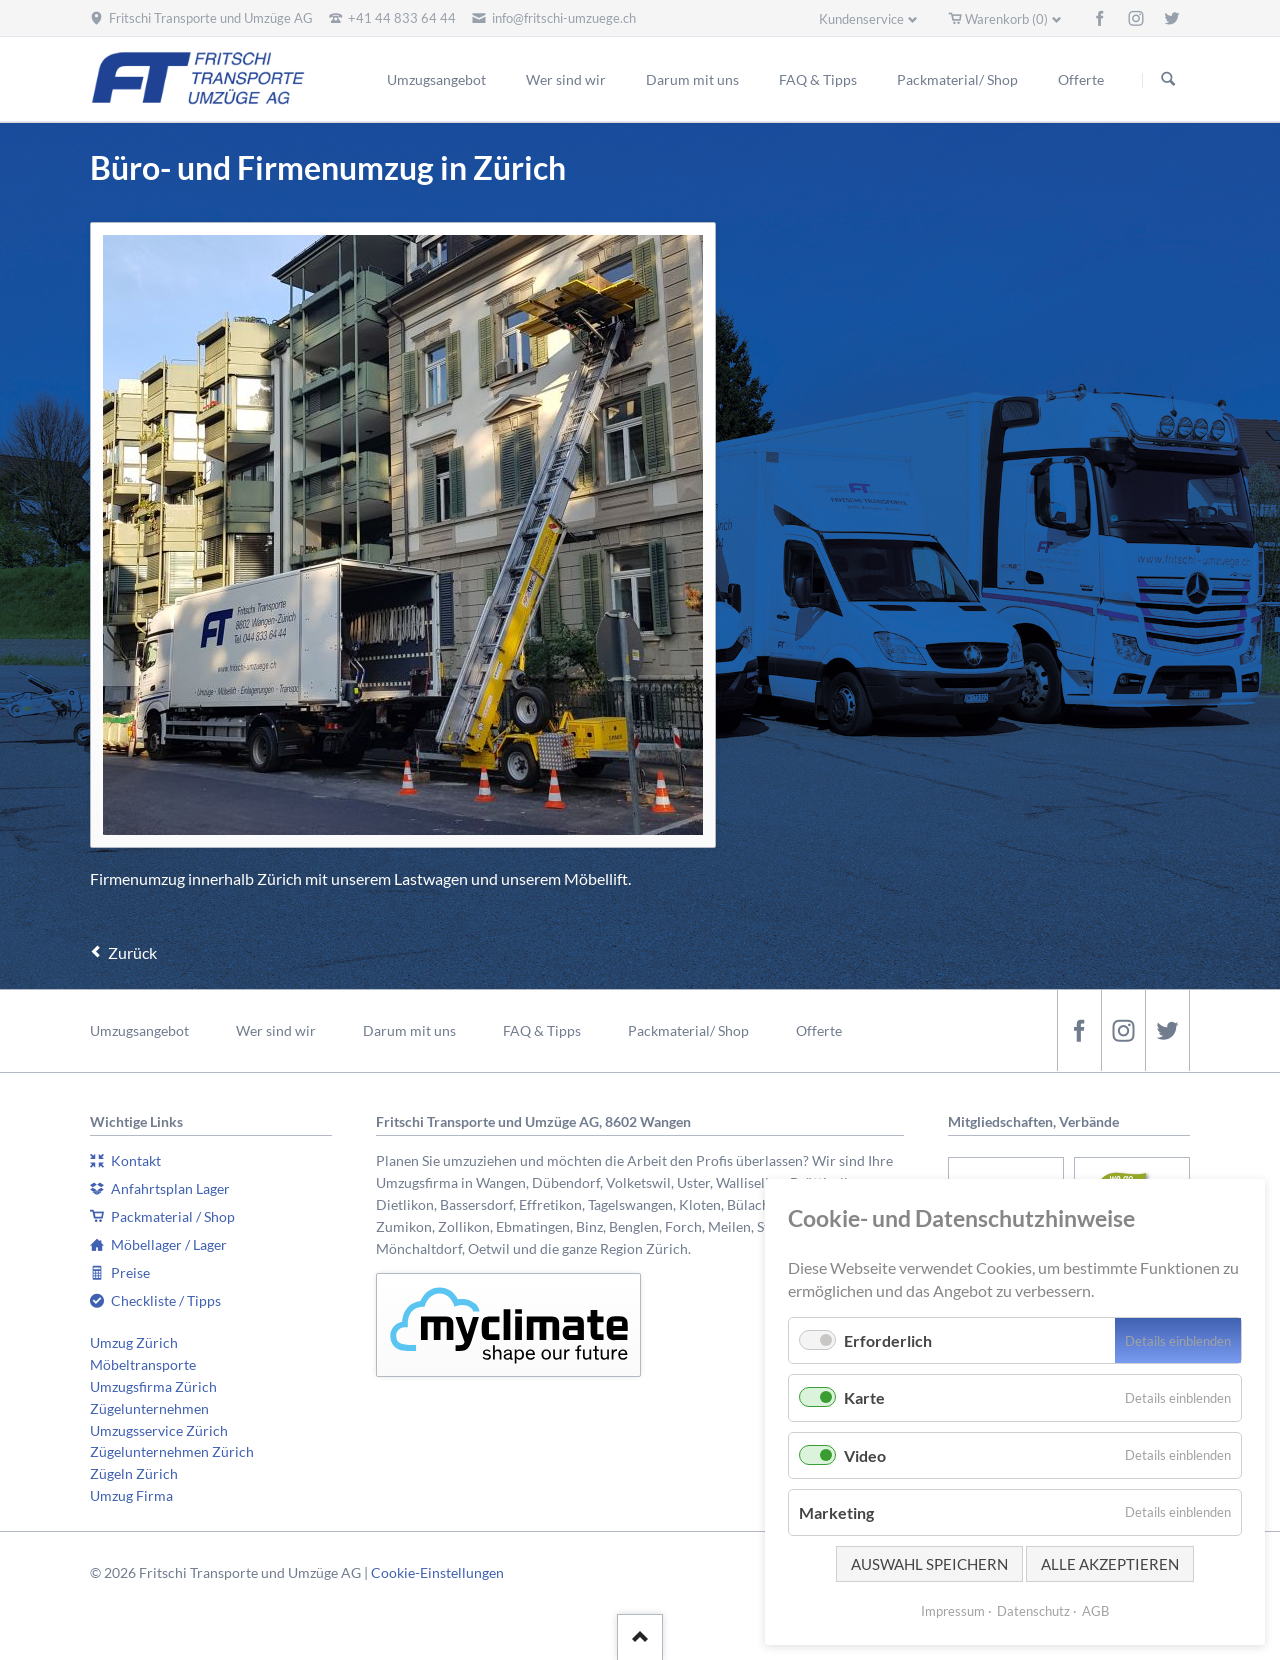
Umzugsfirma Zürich (153, 1386)
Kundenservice (861, 19)
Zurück (132, 952)
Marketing (836, 1512)
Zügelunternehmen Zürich (172, 1451)
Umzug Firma (131, 1495)
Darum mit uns (409, 1030)
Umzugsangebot (139, 1030)
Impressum (953, 1611)
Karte (864, 1397)
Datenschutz (1033, 1611)
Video (865, 1455)
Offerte (819, 1030)
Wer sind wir (276, 1030)
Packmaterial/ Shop (688, 1030)
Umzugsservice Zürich (159, 1430)
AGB (1095, 1611)
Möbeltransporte (143, 1364)
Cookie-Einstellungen (437, 1572)
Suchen (1168, 80)
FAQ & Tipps (542, 1030)
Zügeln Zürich (134, 1473)
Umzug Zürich (134, 1342)
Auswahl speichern (929, 1564)
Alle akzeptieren (1110, 1564)
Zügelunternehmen (149, 1408)
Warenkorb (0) (1006, 19)
